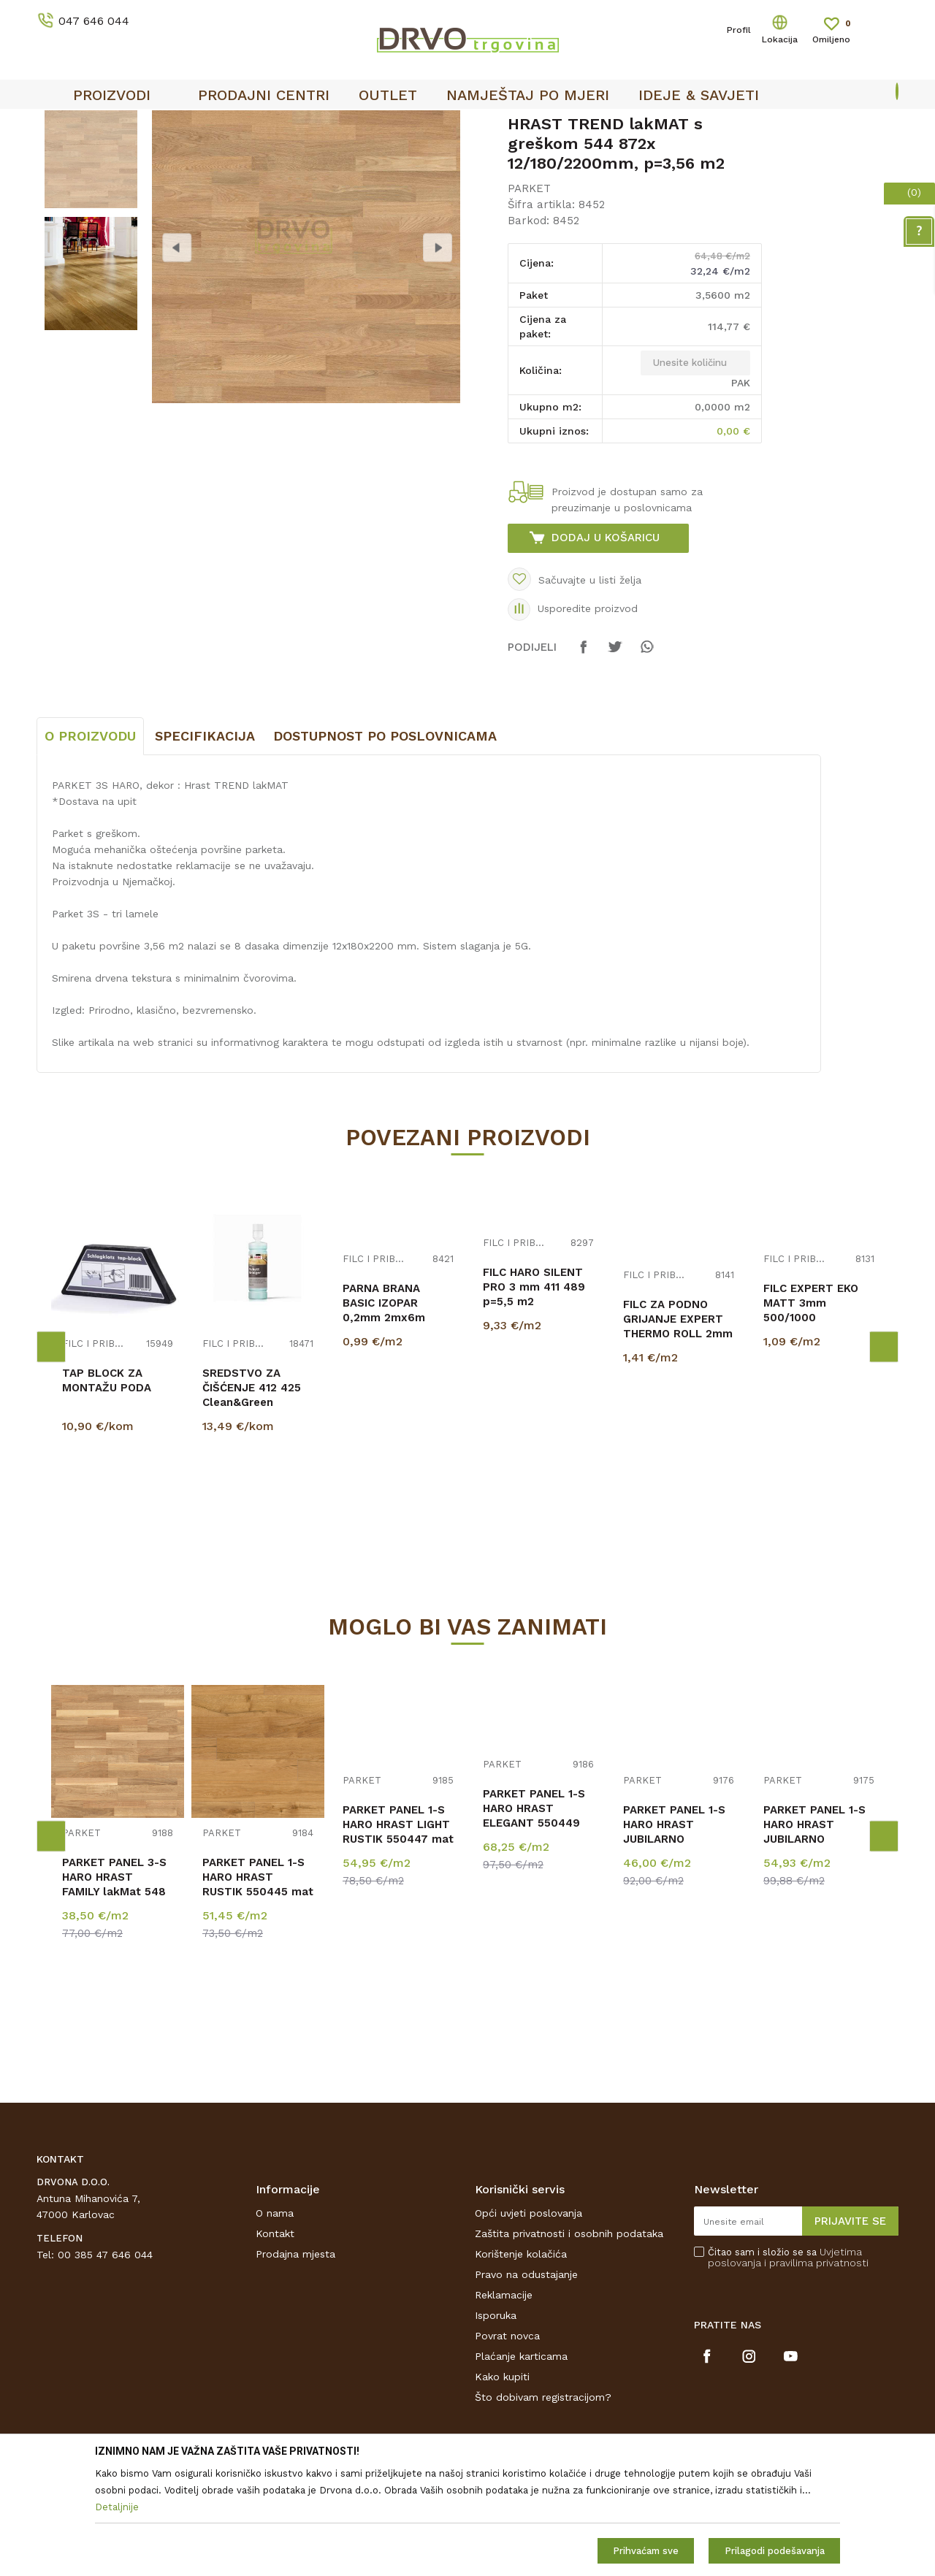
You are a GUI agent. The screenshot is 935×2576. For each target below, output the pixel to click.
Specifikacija (205, 844)
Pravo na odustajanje (526, 2383)
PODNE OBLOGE (129, 154)
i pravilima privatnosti (816, 2371)
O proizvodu (90, 844)
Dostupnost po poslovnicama (385, 844)
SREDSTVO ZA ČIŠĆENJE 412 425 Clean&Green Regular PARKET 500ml (251, 1511)
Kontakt (275, 2342)
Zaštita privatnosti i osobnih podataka (569, 2342)
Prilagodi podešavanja (775, 2550)
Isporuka (495, 2424)
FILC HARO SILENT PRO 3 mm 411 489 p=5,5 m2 (534, 1396)
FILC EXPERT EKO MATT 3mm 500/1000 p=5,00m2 (810, 1419)
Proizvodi (58, 154)
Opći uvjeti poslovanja (528, 2322)
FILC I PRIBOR (94, 1453)
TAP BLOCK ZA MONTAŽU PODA (106, 1489)
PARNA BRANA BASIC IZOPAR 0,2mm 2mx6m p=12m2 (384, 1419)
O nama (275, 2322)
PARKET (199, 154)
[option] (467, 124)
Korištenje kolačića (521, 2363)
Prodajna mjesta (295, 2363)
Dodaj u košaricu (606, 646)
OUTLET (465, 125)
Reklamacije (504, 2403)
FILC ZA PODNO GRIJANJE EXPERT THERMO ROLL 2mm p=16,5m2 (678, 1435)
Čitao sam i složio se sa (788, 2366)
